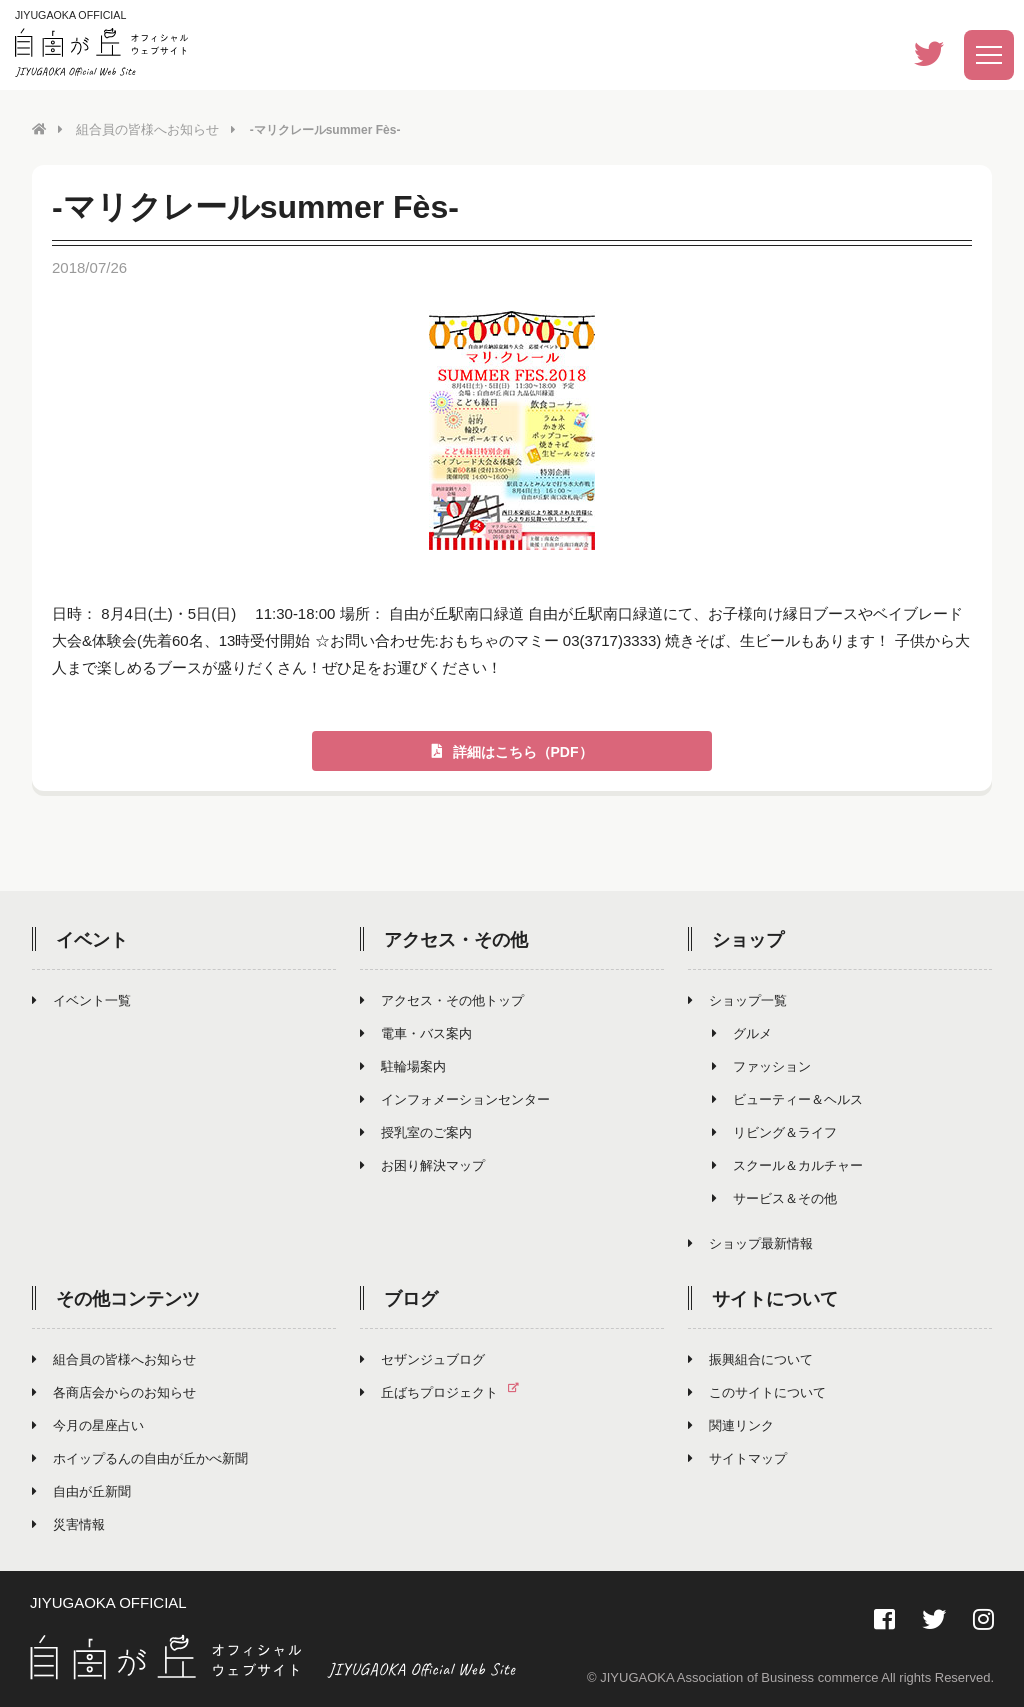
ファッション (761, 1065)
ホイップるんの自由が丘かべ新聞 (140, 1457)
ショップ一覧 (737, 999)
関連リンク (731, 1424)
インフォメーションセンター (455, 1098)
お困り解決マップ (422, 1164)
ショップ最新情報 (750, 1242)
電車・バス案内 (416, 1032)
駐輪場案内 (403, 1065)
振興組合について (750, 1358)
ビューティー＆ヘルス (787, 1098)
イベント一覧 (81, 999)
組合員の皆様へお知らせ (142, 129)
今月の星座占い (88, 1424)
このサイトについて (757, 1391)
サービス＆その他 (774, 1197)
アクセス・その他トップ (442, 999)
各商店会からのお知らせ (114, 1391)
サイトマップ (737, 1457)
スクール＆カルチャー (787, 1164)
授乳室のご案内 (416, 1131)
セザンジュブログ (422, 1358)
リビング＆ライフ (774, 1131)
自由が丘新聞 (81, 1490)
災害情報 (68, 1523)
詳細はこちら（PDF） (512, 751)
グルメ (742, 1032)
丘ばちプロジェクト (447, 1391)
